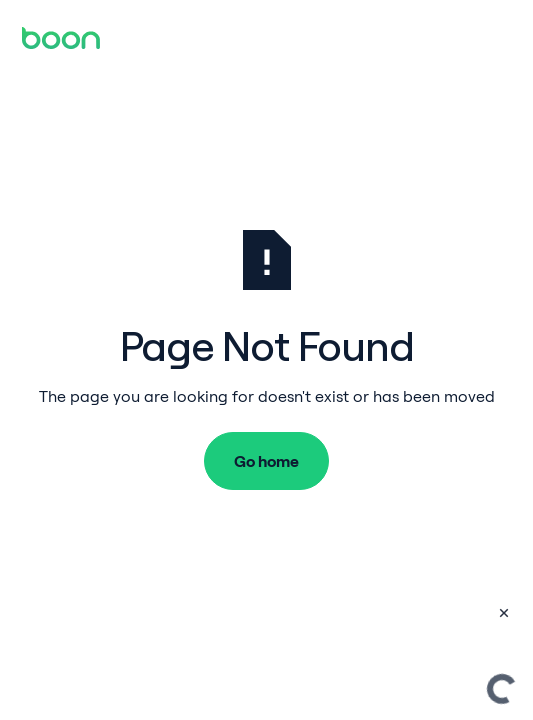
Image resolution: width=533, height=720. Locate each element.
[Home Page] (61, 38)
